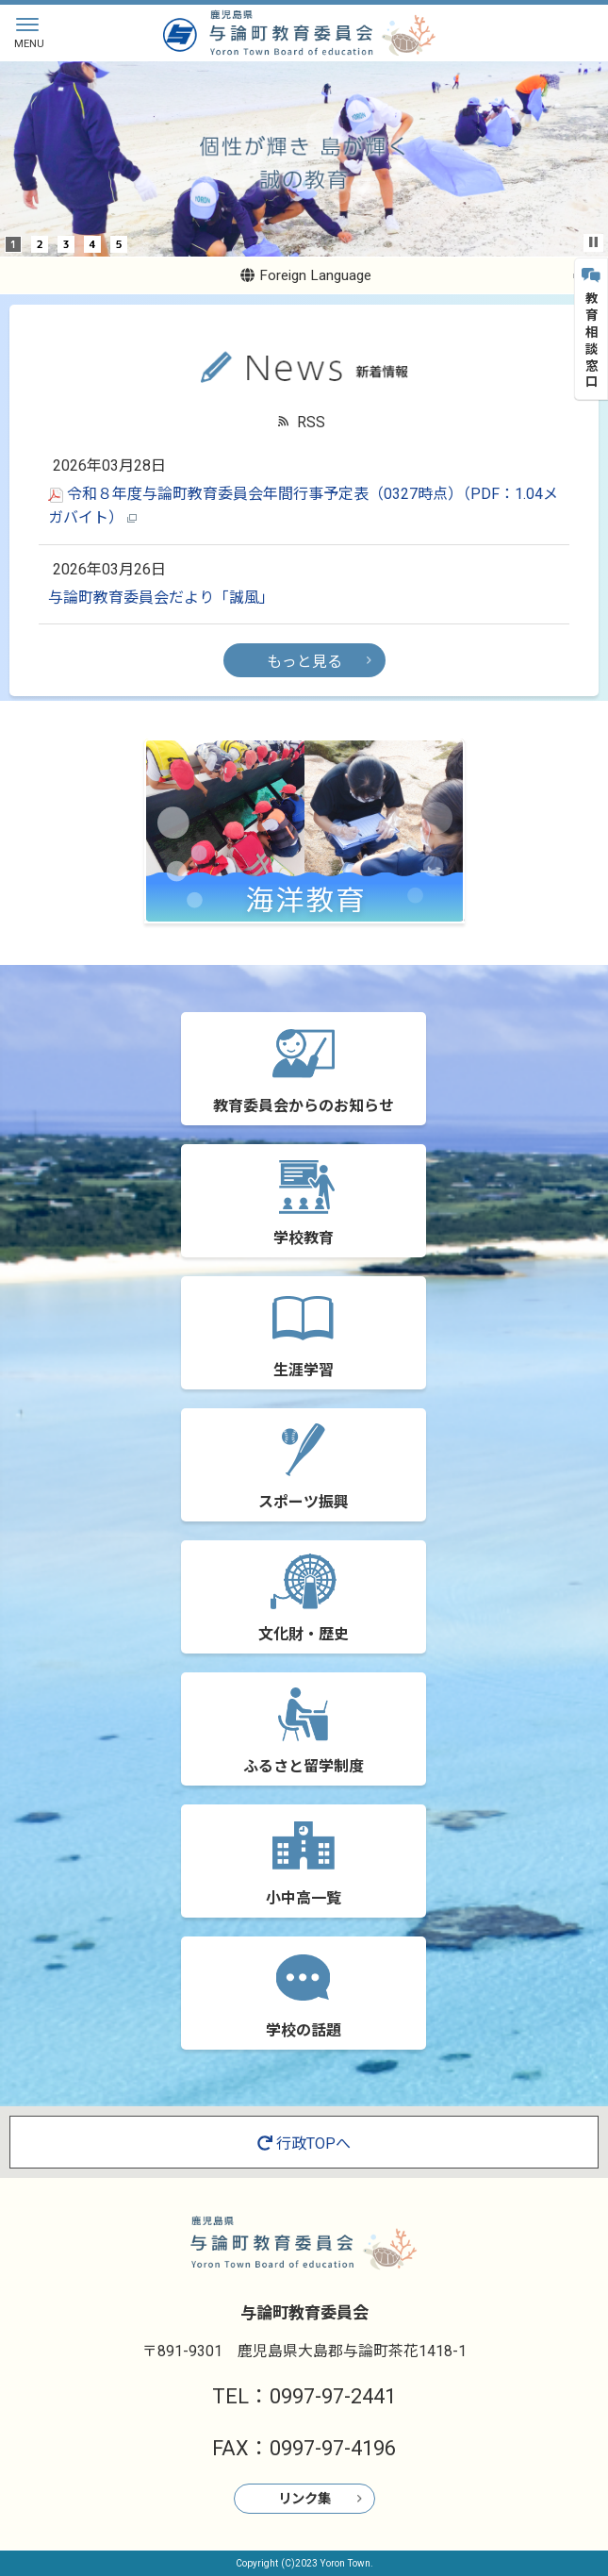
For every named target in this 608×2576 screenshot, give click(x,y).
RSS (311, 422)
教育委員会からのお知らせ (303, 1106)
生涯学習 (303, 1370)
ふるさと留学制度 (303, 1766)
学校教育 (303, 1238)
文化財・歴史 (303, 1634)
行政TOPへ (304, 2143)
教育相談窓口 (591, 329)
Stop (594, 242)
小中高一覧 (303, 1898)
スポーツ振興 (303, 1502)
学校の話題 (303, 2030)
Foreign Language (305, 275)
